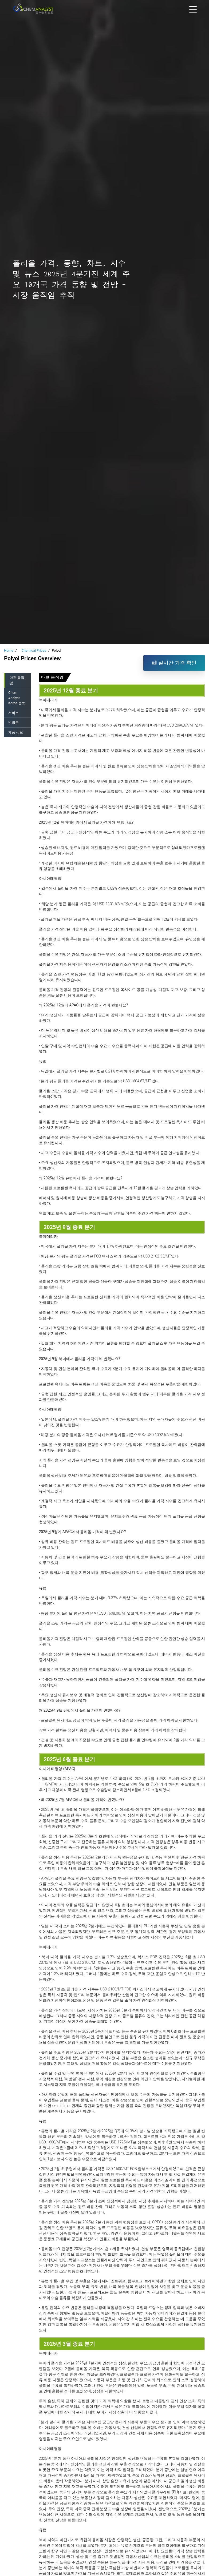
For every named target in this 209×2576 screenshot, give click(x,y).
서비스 (13, 713)
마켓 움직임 (17, 680)
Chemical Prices (34, 650)
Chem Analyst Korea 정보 (16, 698)
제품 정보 (15, 732)
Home (8, 650)
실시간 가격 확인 (174, 663)
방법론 (13, 722)
